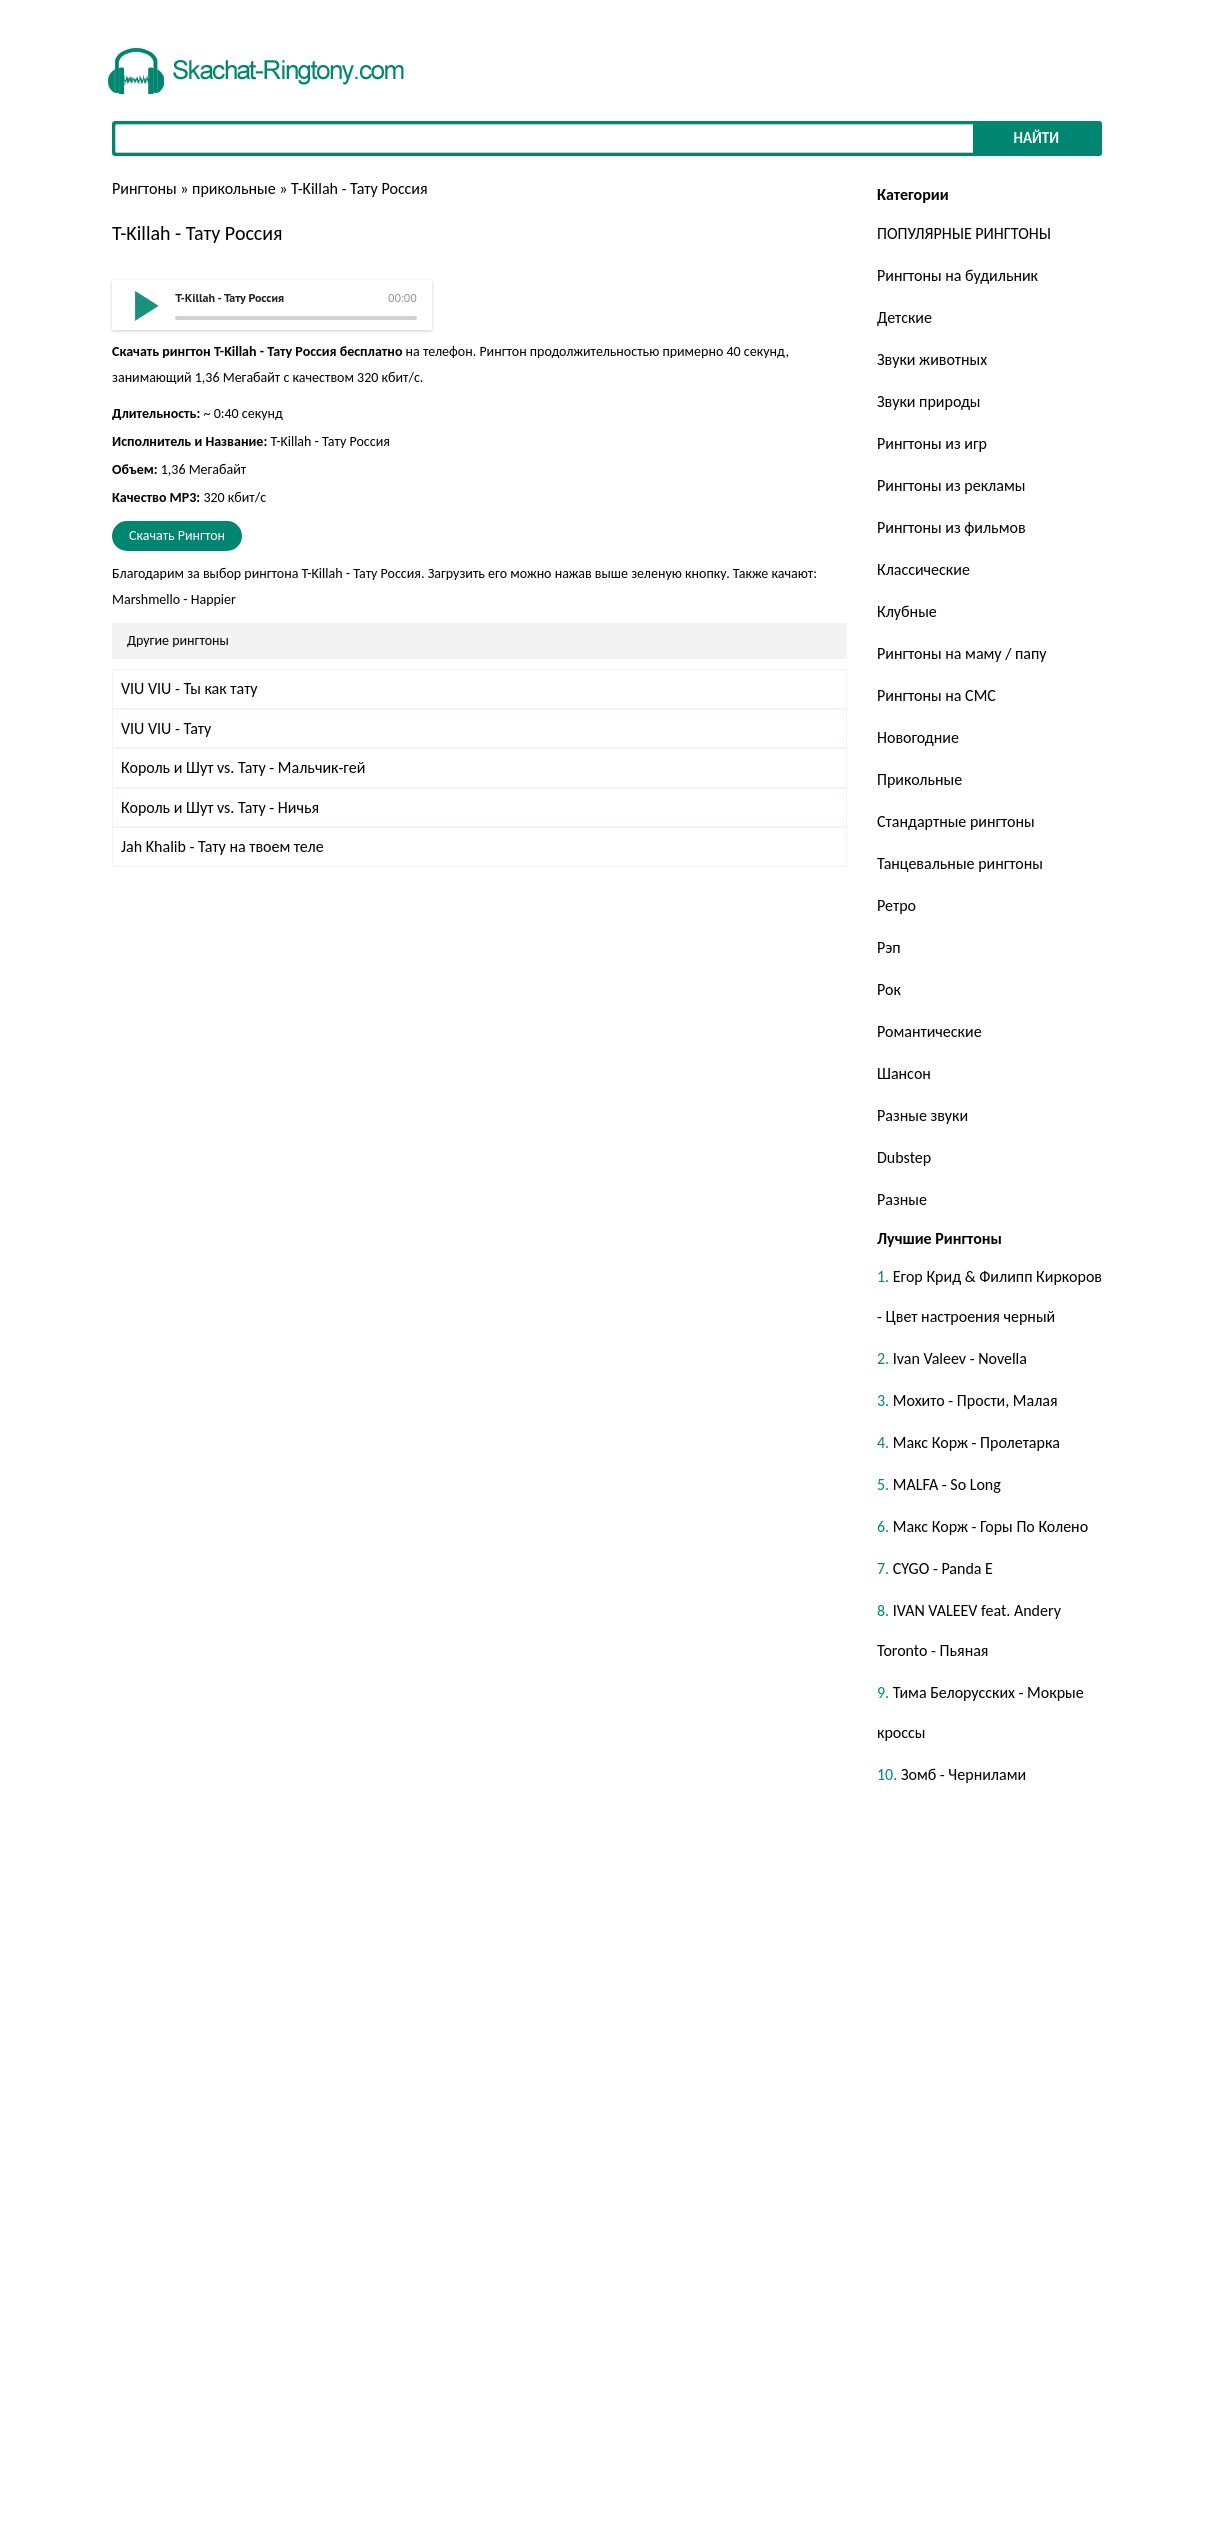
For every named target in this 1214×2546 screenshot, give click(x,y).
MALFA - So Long (947, 1484)
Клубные (907, 611)
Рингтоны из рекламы (951, 485)
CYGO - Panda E (943, 1568)
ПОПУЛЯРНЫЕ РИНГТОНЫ (964, 233)
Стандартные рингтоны (956, 821)
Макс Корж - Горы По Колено (990, 1526)
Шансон (904, 1073)
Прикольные (919, 779)
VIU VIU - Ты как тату (189, 688)
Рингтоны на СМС (936, 695)
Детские (904, 317)
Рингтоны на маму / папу (962, 653)
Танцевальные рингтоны (960, 863)
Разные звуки (922, 1115)
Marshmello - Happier (174, 599)
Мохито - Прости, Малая (975, 1400)
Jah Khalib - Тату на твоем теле (222, 846)
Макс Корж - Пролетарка (976, 1442)
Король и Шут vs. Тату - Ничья (220, 807)
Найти (1036, 138)
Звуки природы (928, 401)
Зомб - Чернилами (963, 1774)
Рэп (889, 947)
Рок (889, 989)
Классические (923, 569)
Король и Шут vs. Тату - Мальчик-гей (243, 767)
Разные (902, 1199)
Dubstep (904, 1157)
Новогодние (918, 737)
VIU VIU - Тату (166, 728)
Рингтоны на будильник (957, 275)
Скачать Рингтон (177, 535)
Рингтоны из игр (932, 443)
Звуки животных (932, 359)
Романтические (929, 1031)
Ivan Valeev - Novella (960, 1358)
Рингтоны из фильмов (951, 527)
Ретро (896, 905)
